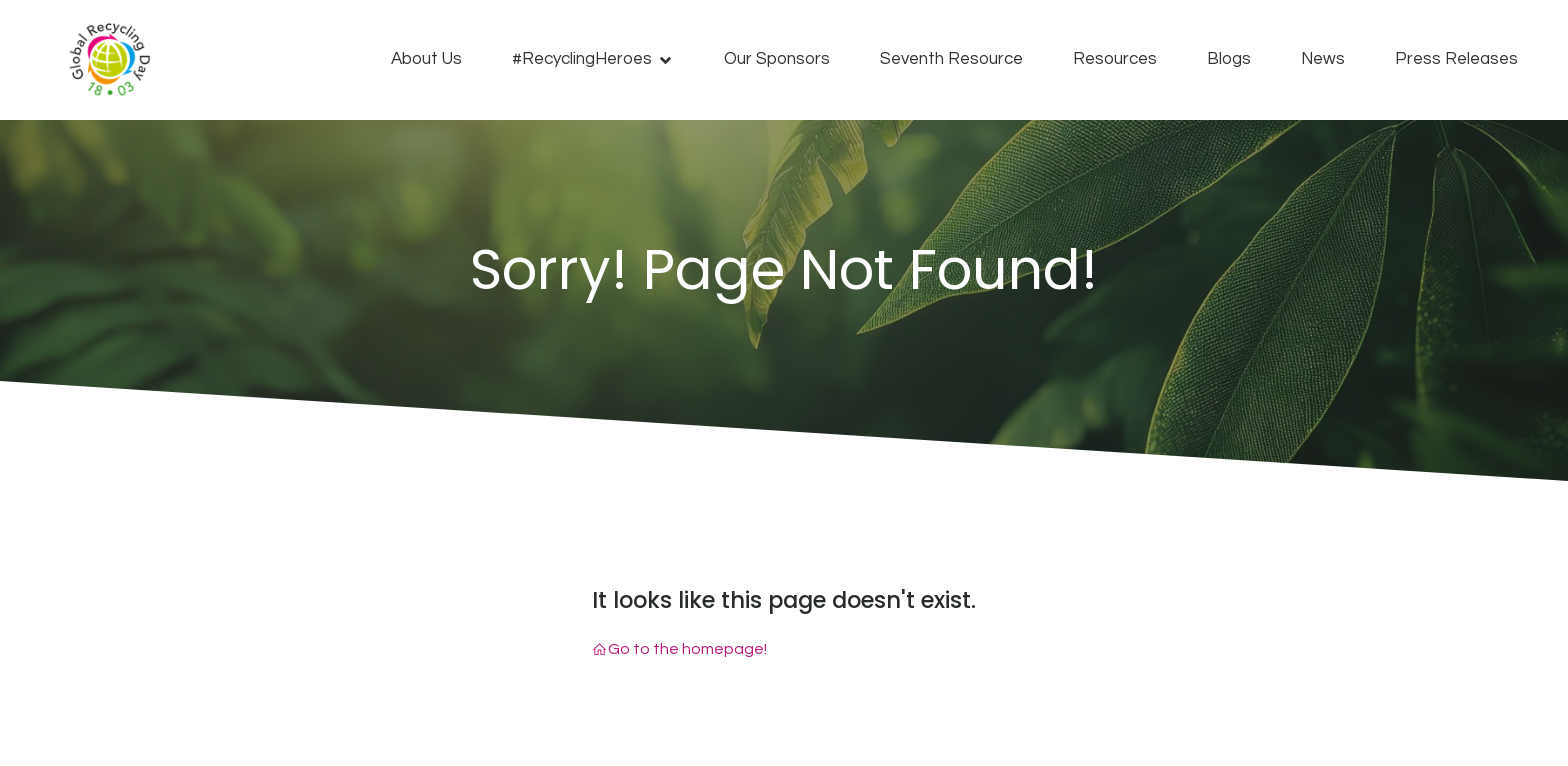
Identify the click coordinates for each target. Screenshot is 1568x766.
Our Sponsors (777, 59)
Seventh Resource (951, 59)
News (1323, 59)
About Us (426, 59)
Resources (1115, 59)
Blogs (1229, 59)
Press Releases (1456, 59)
